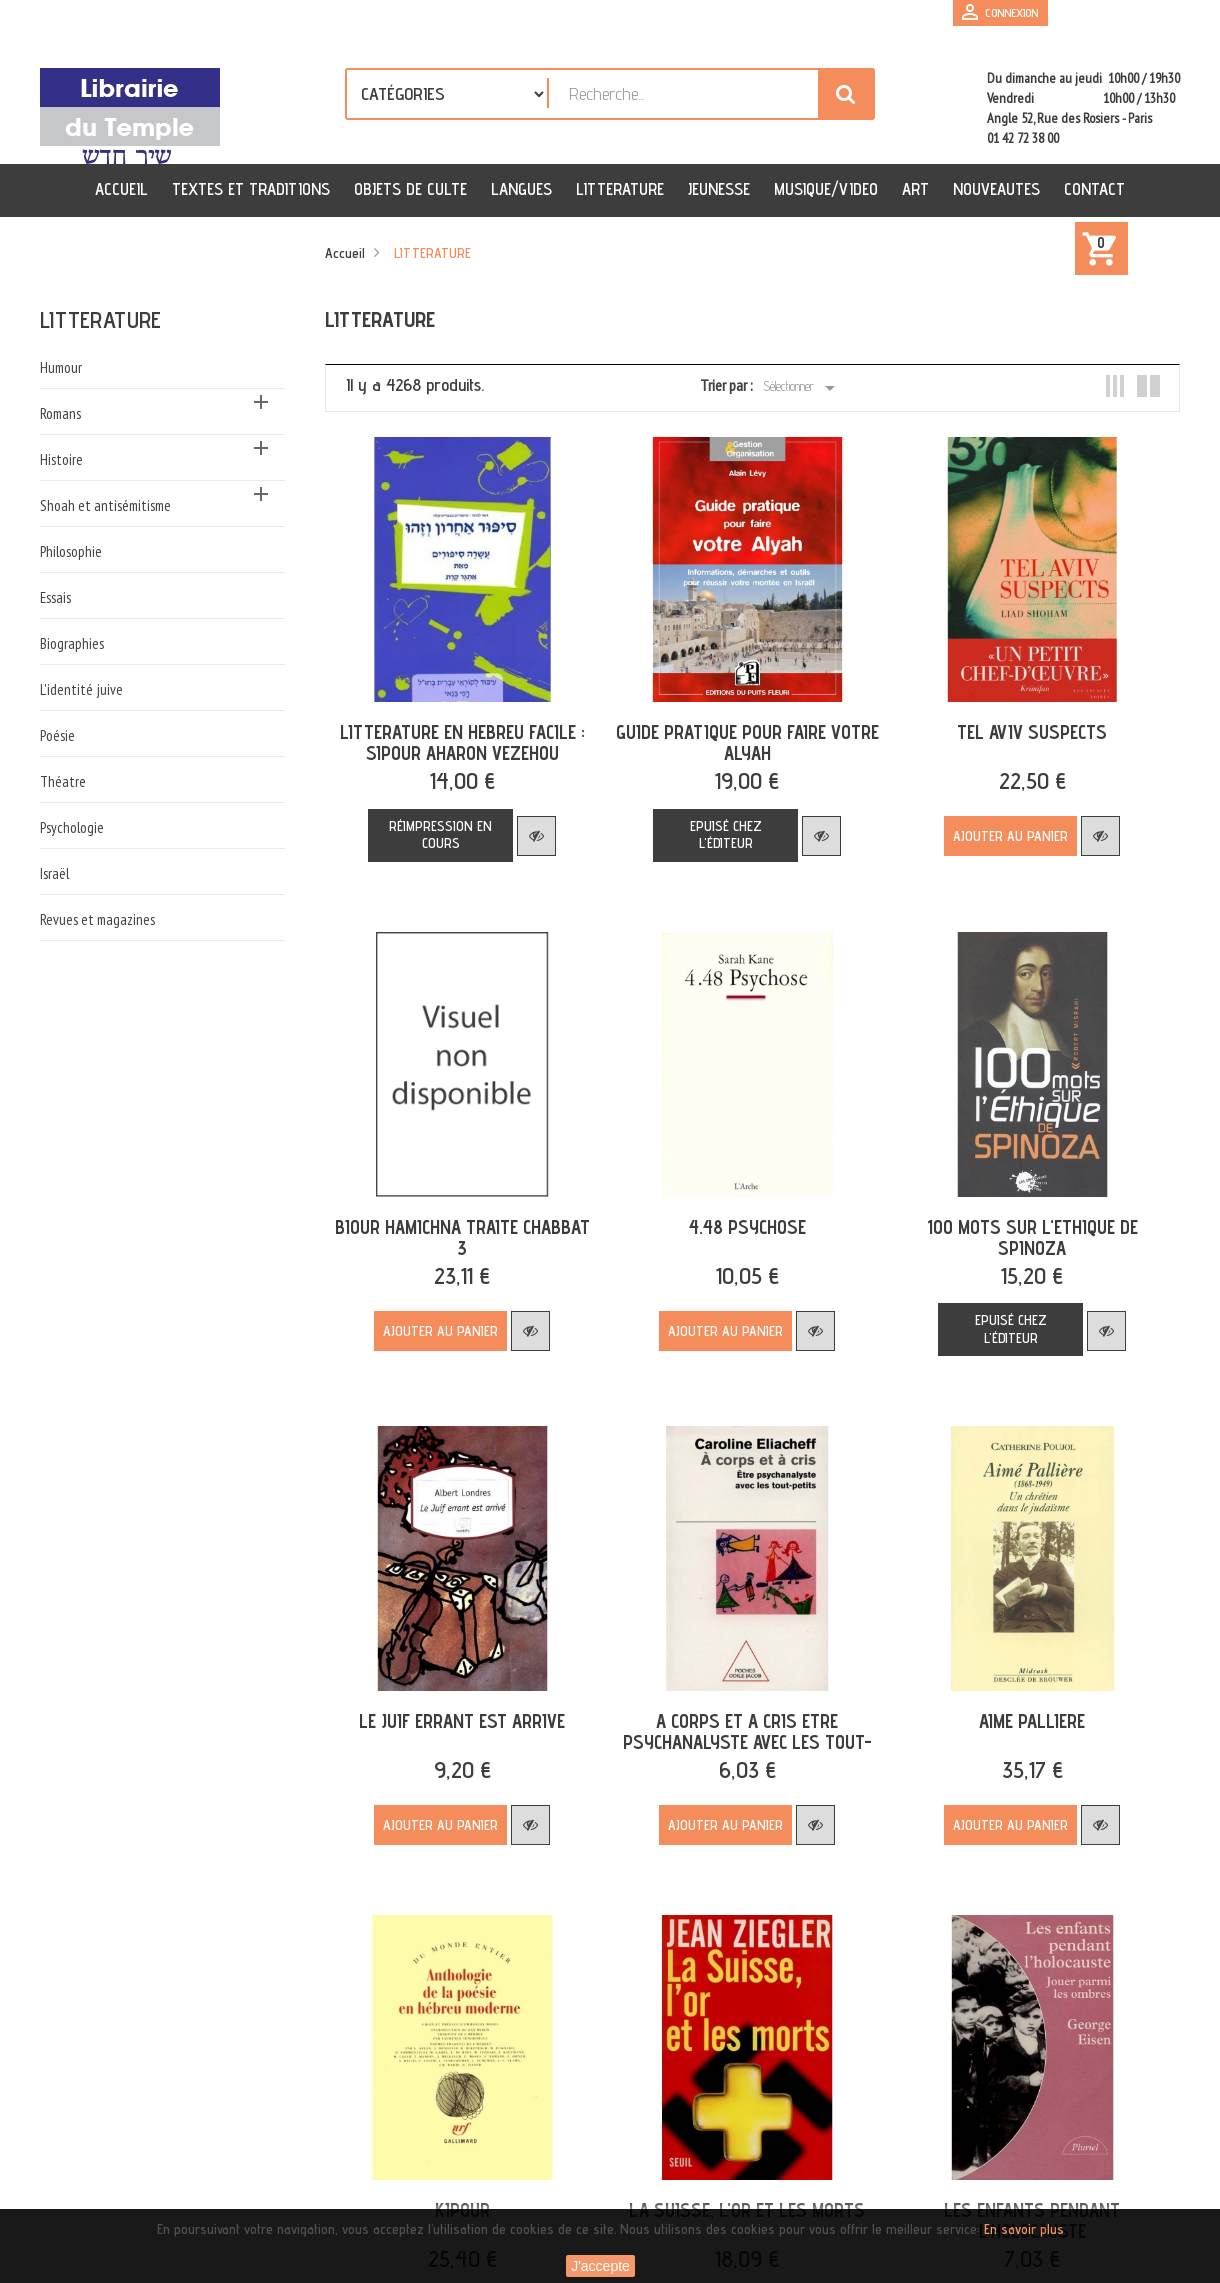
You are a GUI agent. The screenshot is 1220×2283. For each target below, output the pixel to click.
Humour (61, 367)
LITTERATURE (100, 319)
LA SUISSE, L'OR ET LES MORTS (741, 2193)
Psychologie (72, 827)
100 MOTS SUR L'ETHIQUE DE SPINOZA (1021, 1228)
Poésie (57, 735)
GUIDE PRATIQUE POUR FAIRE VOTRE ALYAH (741, 738)
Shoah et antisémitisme (105, 505)
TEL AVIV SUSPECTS (1022, 728)
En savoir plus (1024, 2229)
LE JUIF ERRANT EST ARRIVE (460, 1708)
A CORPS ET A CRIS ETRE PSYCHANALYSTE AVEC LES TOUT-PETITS (741, 1729)
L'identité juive (81, 689)
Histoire (61, 459)
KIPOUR (460, 2193)
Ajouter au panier (1000, 832)
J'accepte (600, 2266)
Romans (60, 413)
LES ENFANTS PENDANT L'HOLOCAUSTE (1022, 2203)
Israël (54, 873)
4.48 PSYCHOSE (741, 1218)
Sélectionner (802, 388)
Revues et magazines (97, 919)
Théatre (63, 781)
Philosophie (71, 551)
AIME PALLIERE (1022, 1708)
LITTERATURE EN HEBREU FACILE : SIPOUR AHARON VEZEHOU (460, 738)
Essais (55, 597)
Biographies (72, 643)
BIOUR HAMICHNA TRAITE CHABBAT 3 (460, 1228)
